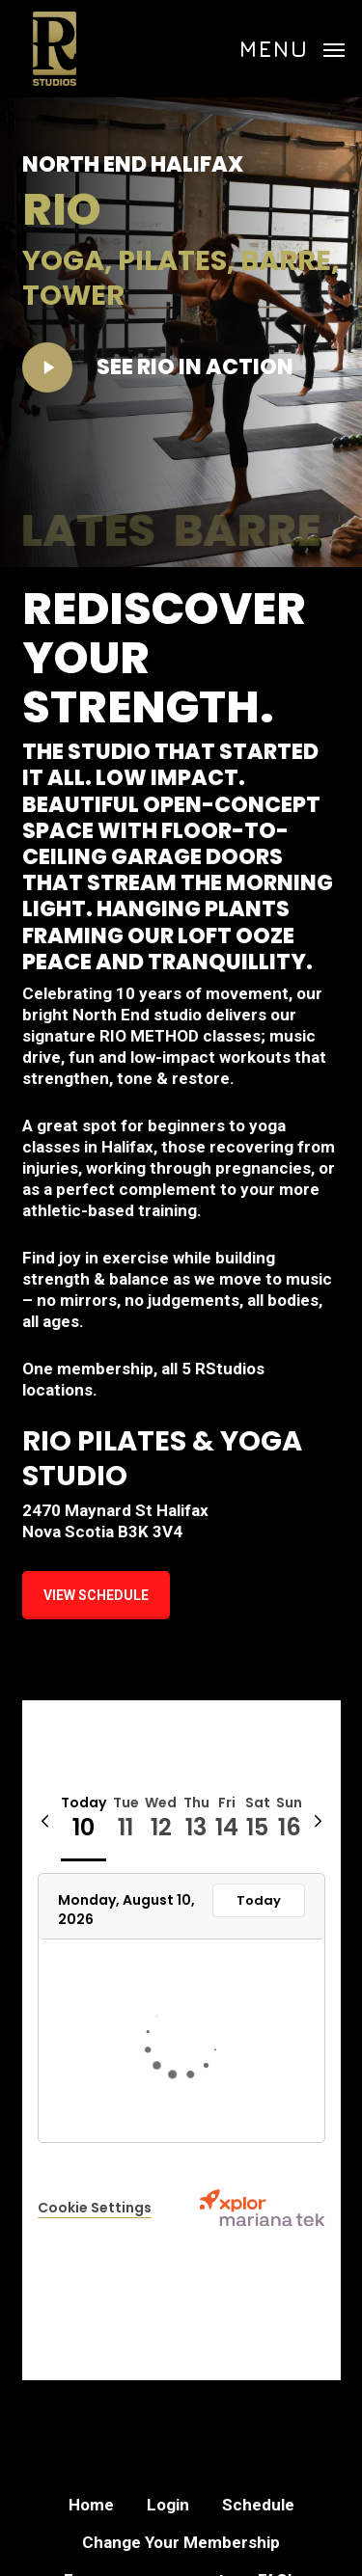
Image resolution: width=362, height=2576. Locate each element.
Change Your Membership (181, 2542)
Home (91, 2504)
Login (168, 2504)
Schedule (258, 2504)
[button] (292, 47)
